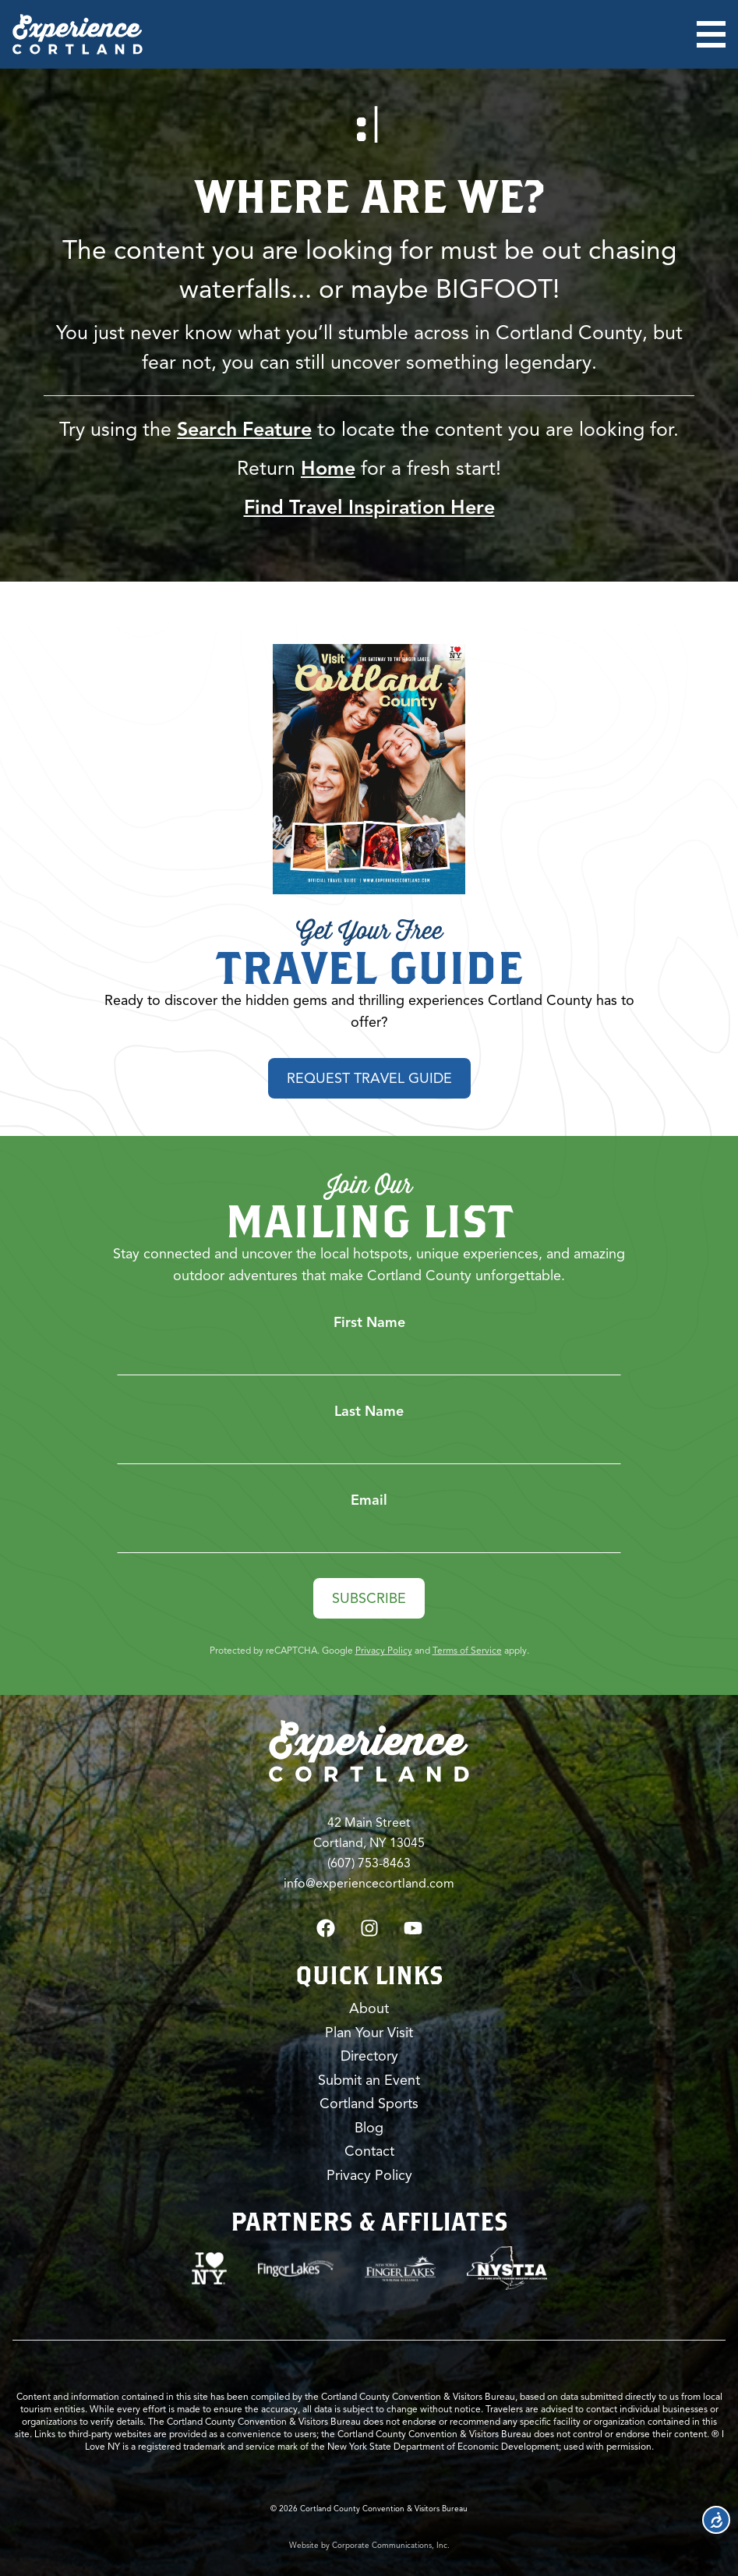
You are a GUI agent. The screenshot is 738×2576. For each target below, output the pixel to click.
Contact (369, 2151)
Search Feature (244, 429)
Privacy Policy (383, 1650)
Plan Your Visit (369, 2032)
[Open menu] (711, 34)
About (369, 2008)
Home (328, 468)
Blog (369, 2127)
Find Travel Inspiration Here (369, 507)
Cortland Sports (369, 2103)
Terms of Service (467, 1650)
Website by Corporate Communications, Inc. (369, 2545)
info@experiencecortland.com (369, 1883)
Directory (369, 2056)
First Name (369, 1322)
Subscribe (369, 1598)
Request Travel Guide (369, 1078)
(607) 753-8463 (369, 1863)
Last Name (369, 1411)
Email (369, 1500)
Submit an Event (369, 2080)
